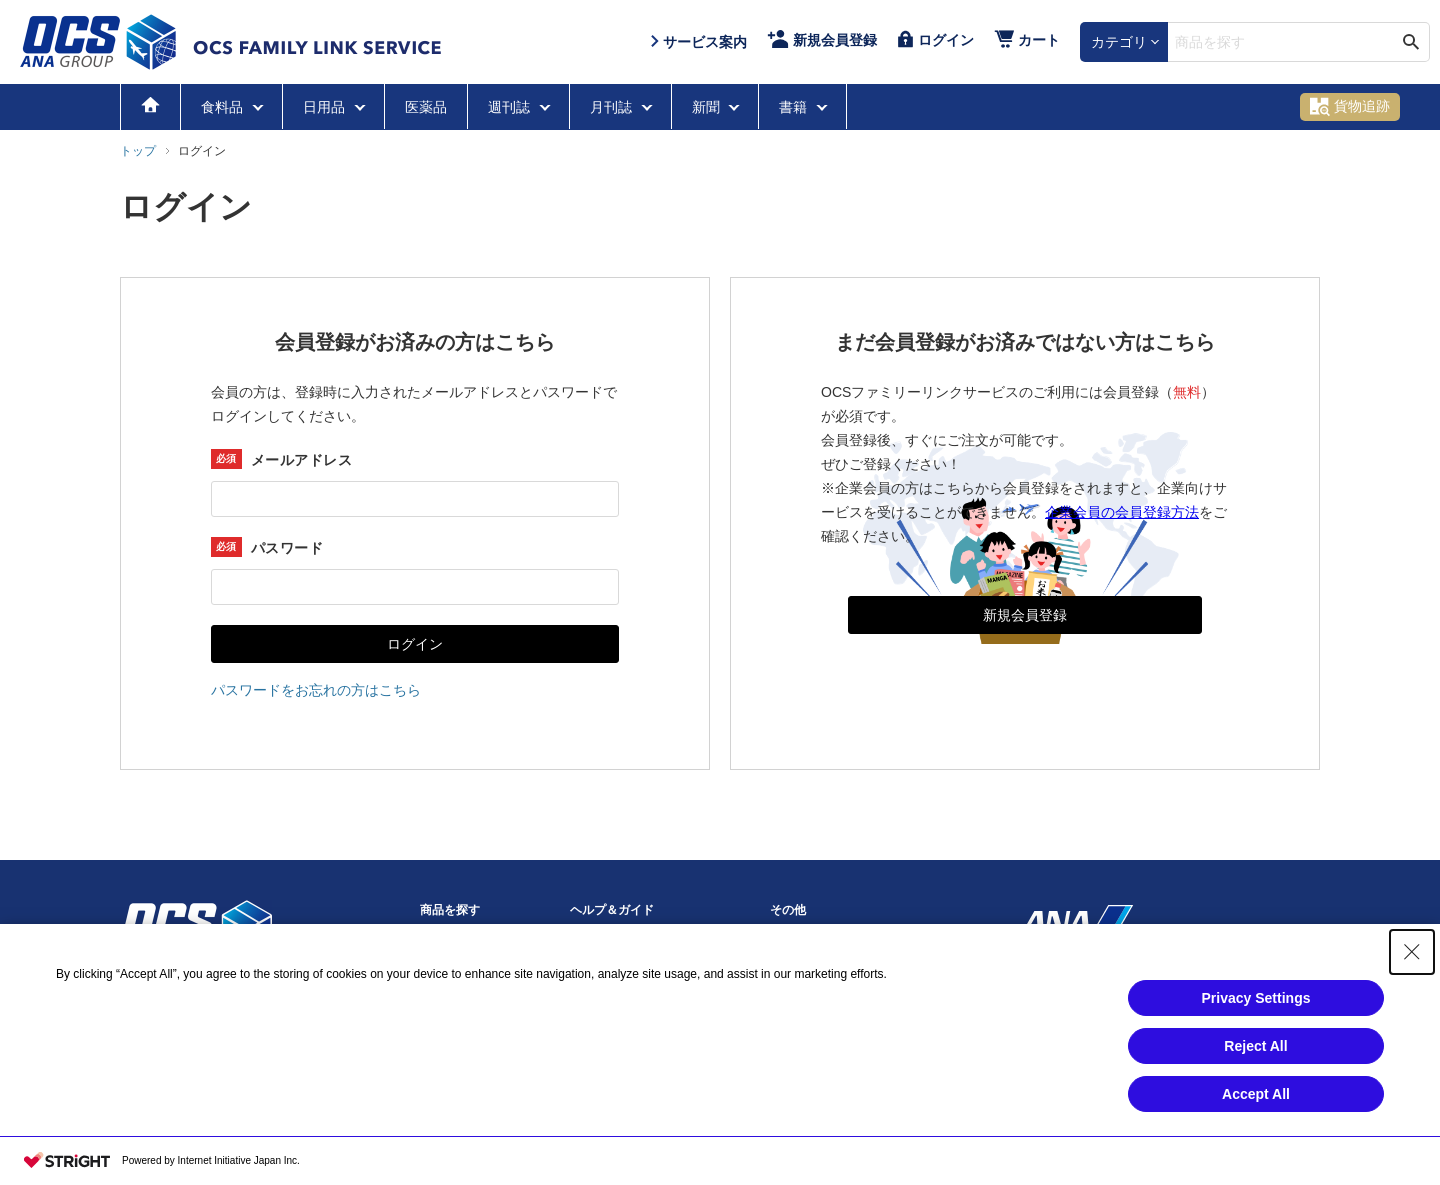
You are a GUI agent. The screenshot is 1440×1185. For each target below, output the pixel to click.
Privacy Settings (1256, 998)
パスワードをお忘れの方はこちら (316, 690)
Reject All (1255, 1046)
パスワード (287, 548)
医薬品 (426, 107)
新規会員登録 (1025, 615)
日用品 (326, 107)
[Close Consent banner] (1412, 952)
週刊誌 (511, 107)
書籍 (795, 107)
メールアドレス (301, 460)
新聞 (708, 107)
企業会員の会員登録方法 (1122, 512)
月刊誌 (613, 107)
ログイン (415, 644)
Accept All (1256, 1094)
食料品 (224, 107)
